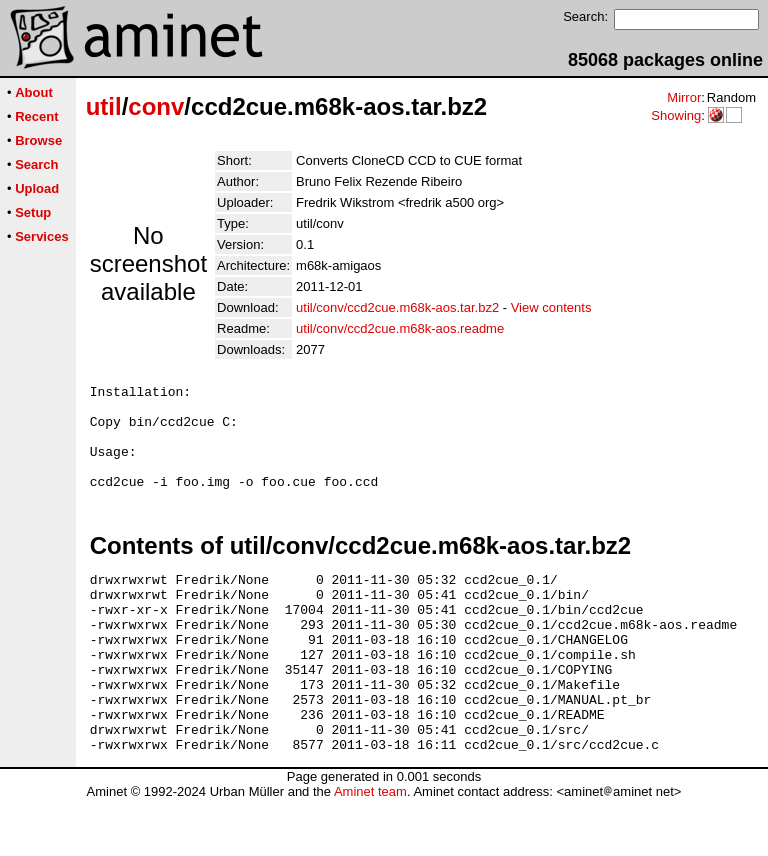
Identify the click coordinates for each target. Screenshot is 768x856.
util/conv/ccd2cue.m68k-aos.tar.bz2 (397, 307)
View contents (551, 307)
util (104, 106)
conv (156, 106)
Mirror (684, 97)
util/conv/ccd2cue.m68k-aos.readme (400, 328)
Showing (676, 115)
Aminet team (370, 848)
